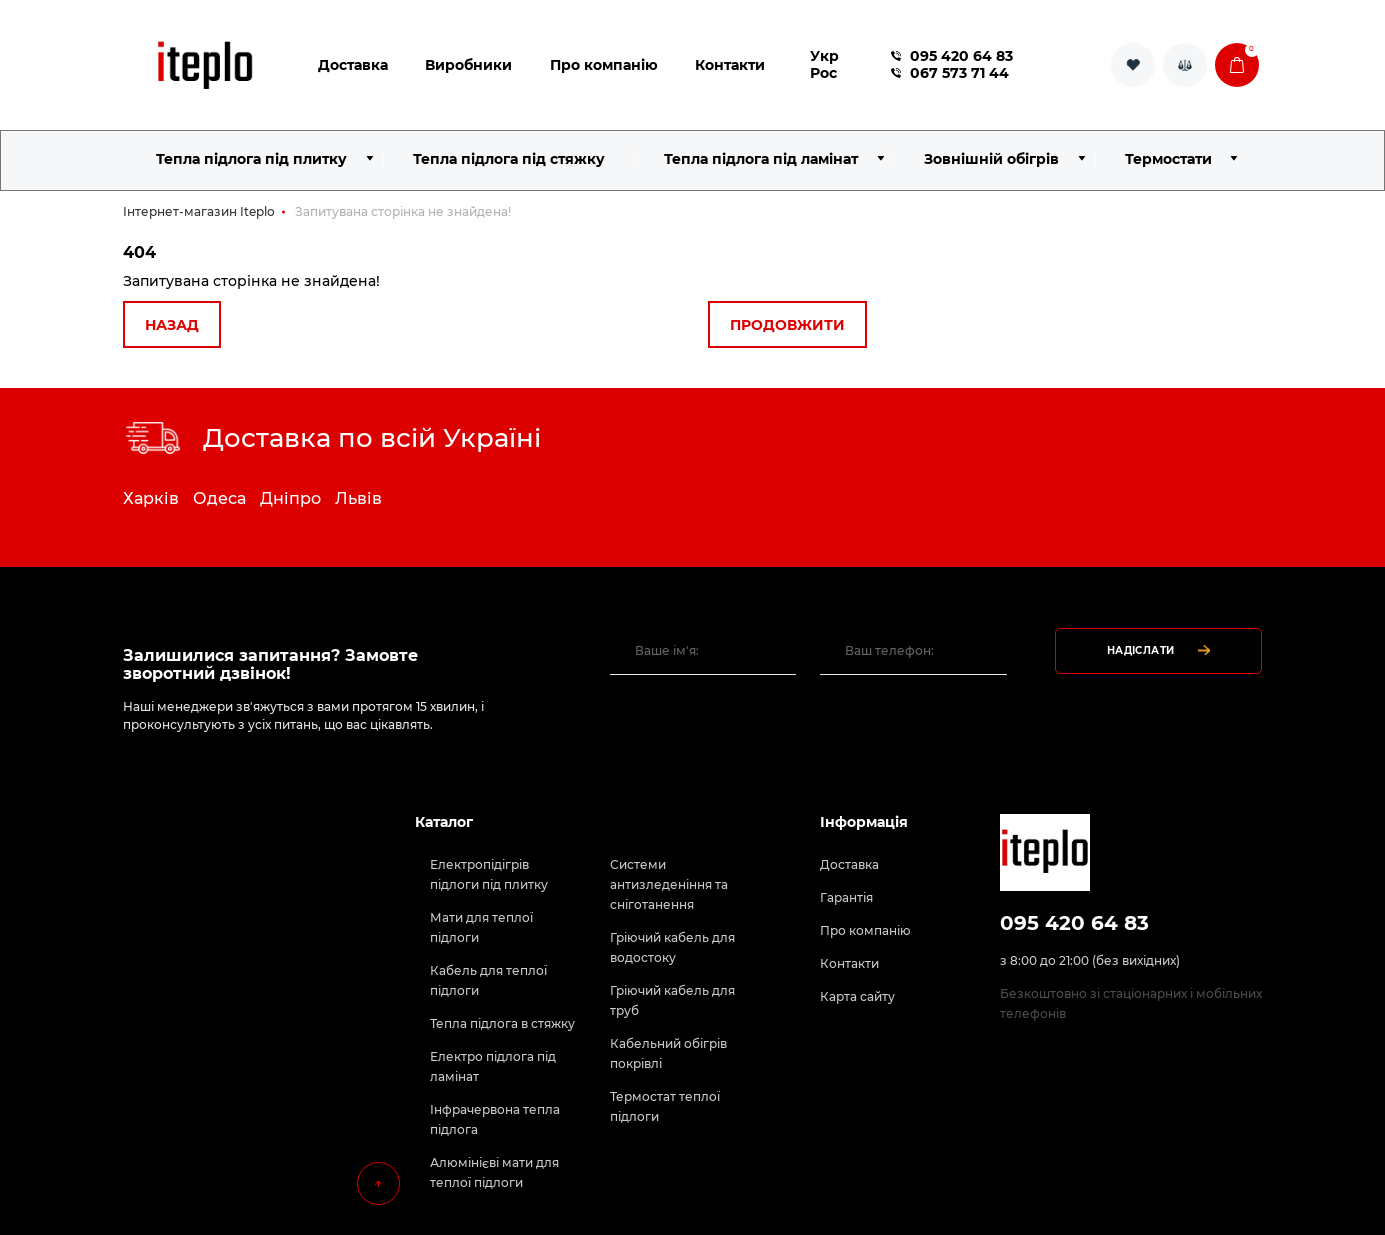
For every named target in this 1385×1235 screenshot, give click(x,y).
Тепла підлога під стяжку (509, 159)
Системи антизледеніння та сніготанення (669, 884)
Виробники (468, 65)
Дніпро (290, 498)
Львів (358, 498)
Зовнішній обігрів (991, 159)
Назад (172, 325)
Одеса (219, 498)
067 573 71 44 (950, 73)
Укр (824, 56)
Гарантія (846, 897)
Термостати (1168, 159)
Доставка (353, 65)
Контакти (730, 65)
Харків (151, 498)
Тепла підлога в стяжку (502, 1023)
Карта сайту (857, 996)
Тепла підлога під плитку (251, 159)
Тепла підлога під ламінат (761, 159)
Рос (823, 73)
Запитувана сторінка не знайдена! (403, 211)
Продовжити (787, 325)
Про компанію (604, 65)
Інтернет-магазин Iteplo (199, 211)
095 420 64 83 (952, 56)
